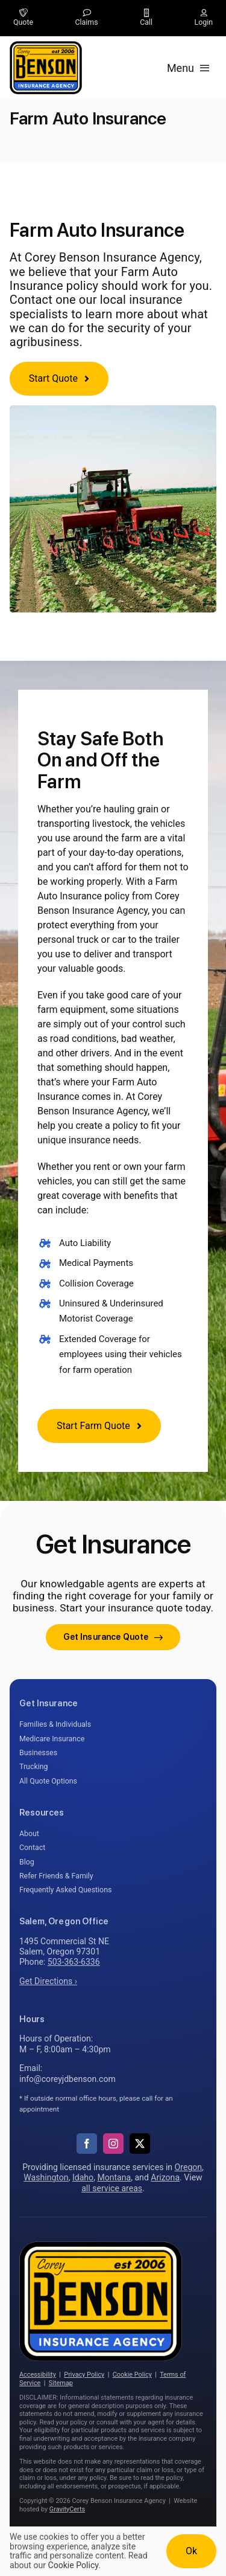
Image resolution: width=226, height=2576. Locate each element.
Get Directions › (48, 1981)
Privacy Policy (84, 2374)
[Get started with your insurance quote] (113, 1637)
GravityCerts (67, 2509)
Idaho (82, 2177)
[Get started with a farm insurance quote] (59, 379)
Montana (114, 2177)
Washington (46, 2177)
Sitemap (61, 2383)
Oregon (188, 2167)
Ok (191, 2551)
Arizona (165, 2177)
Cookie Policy (132, 2374)
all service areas (111, 2188)
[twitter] (140, 2143)
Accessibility (37, 2374)
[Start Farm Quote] (99, 1426)
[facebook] (87, 2143)
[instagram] (113, 2143)
